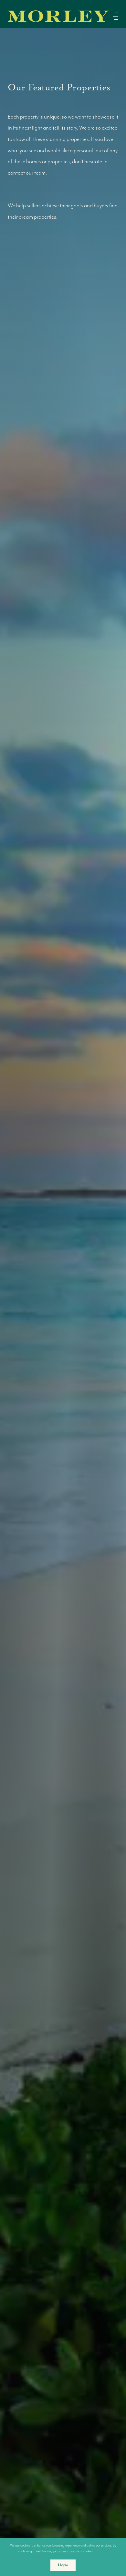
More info (101, 2551)
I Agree (63, 2565)
